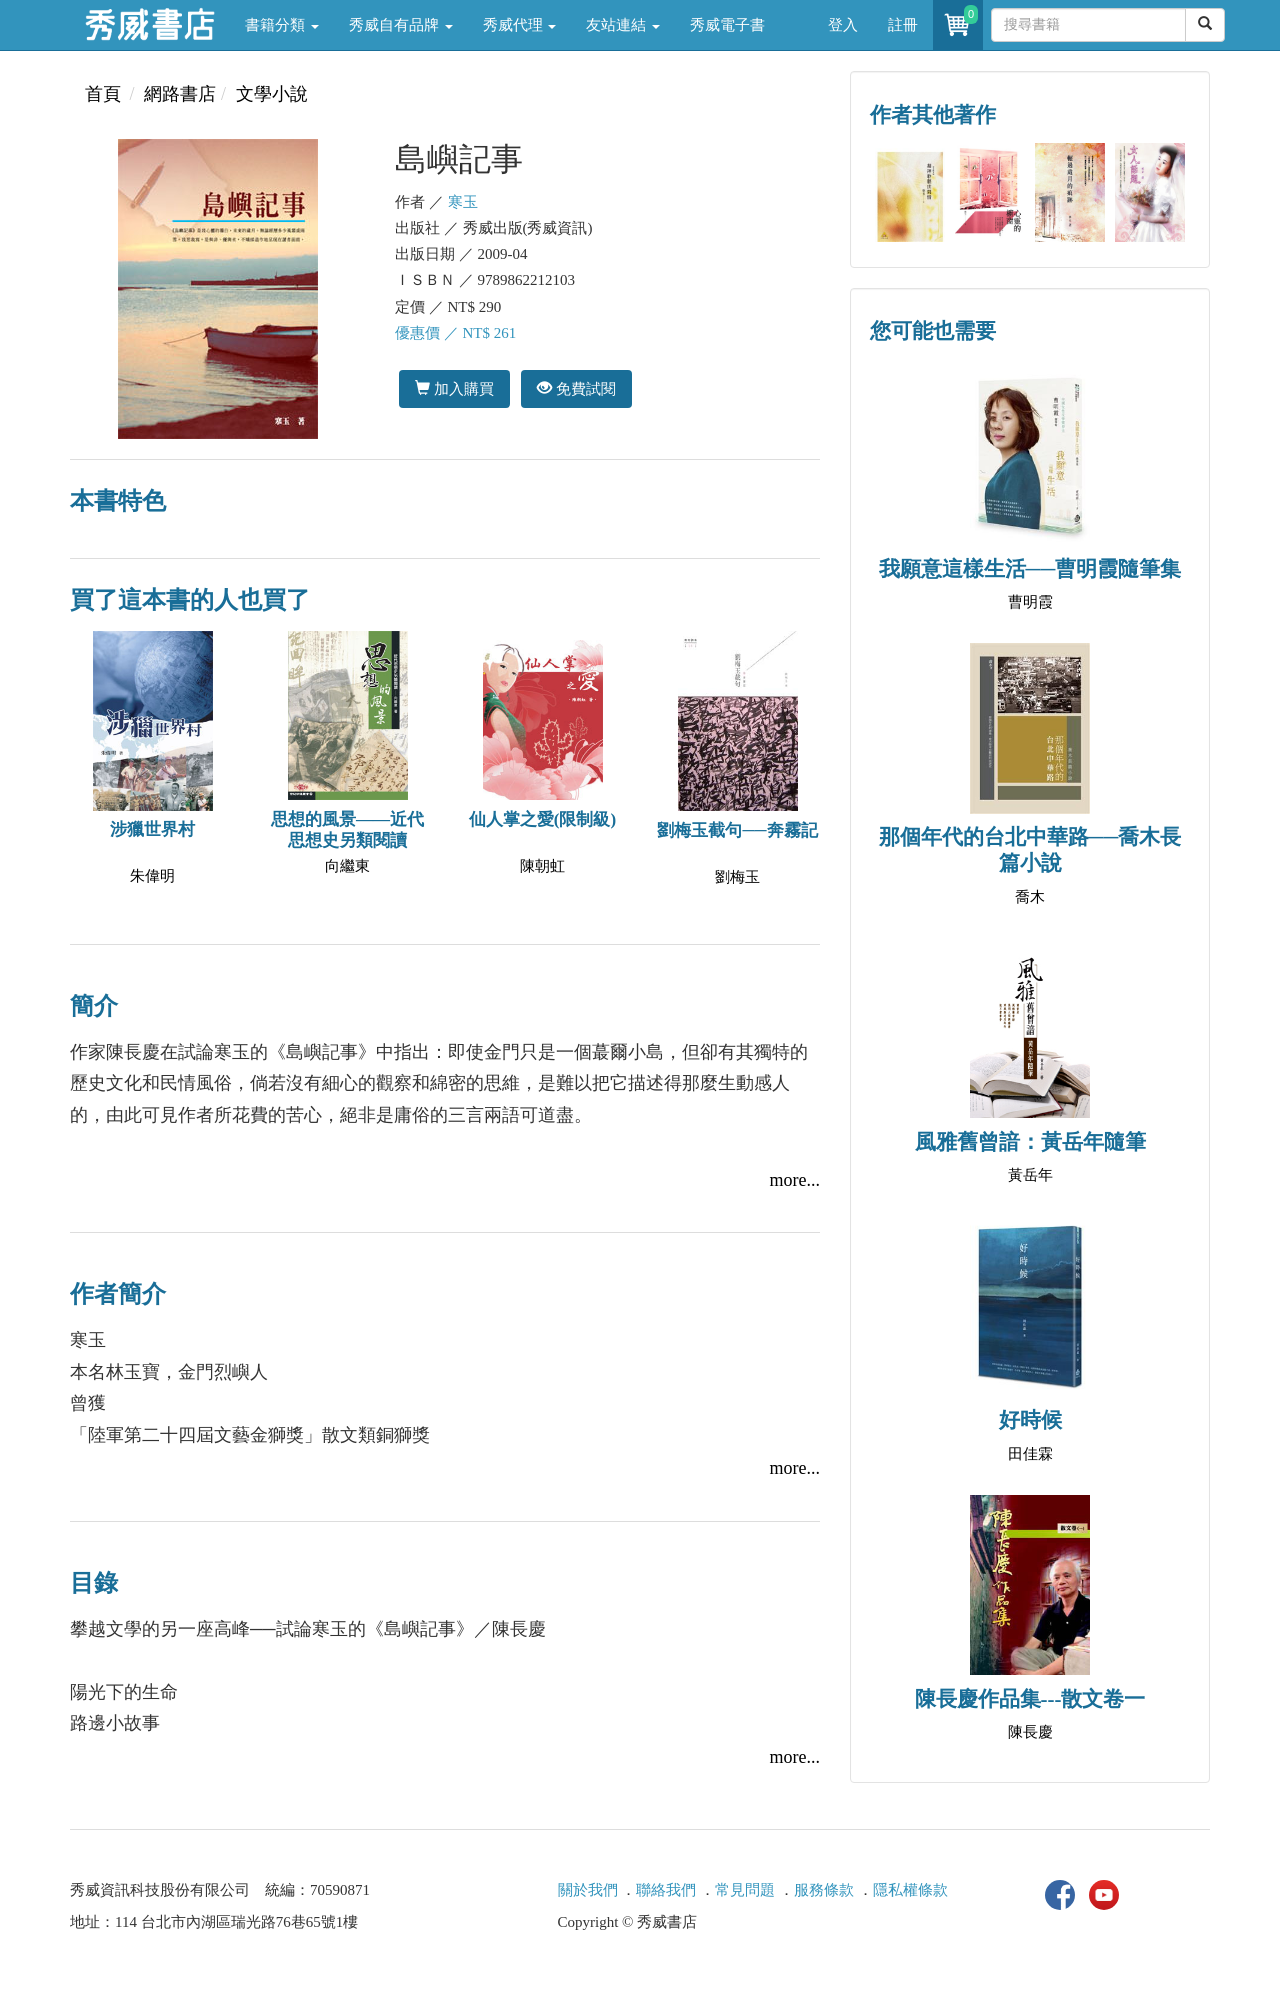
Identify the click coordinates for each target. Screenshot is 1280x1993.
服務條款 (824, 1890)
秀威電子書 (727, 25)
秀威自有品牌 (401, 25)
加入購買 (454, 388)
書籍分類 (282, 25)
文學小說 (272, 94)
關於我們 (588, 1890)
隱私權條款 (910, 1890)
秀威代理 (520, 25)
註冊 (903, 25)
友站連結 (623, 25)
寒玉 (463, 202)
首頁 (103, 94)
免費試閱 (576, 388)
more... (795, 1180)
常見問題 (745, 1890)
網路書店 (180, 94)
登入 (843, 25)
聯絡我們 (666, 1890)
